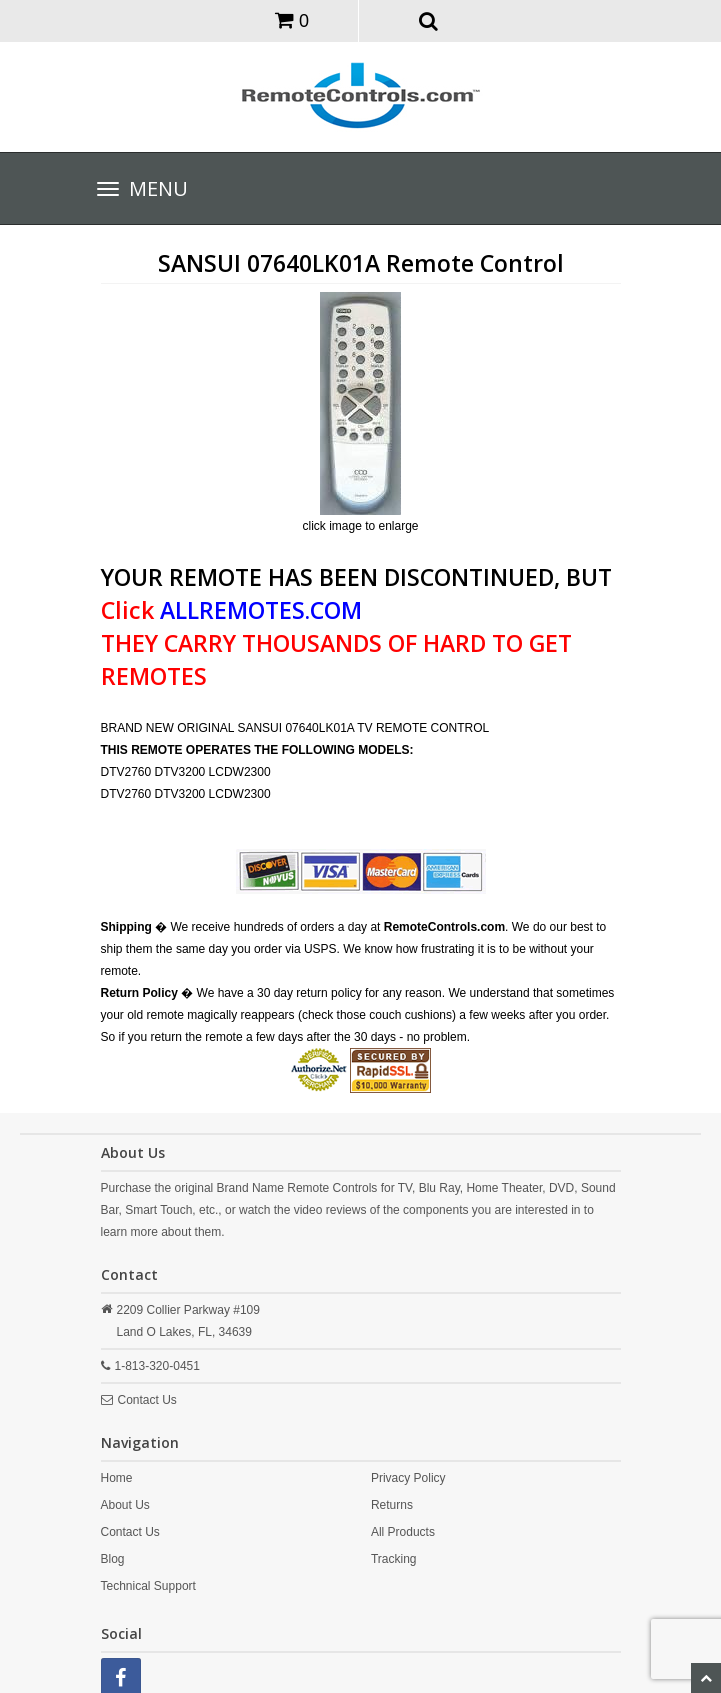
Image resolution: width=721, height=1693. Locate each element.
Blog (113, 1559)
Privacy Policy (408, 1478)
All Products (403, 1532)
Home (117, 1478)
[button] (428, 20)
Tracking (394, 1559)
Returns (392, 1505)
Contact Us (147, 1400)
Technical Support (148, 1586)
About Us (125, 1505)
